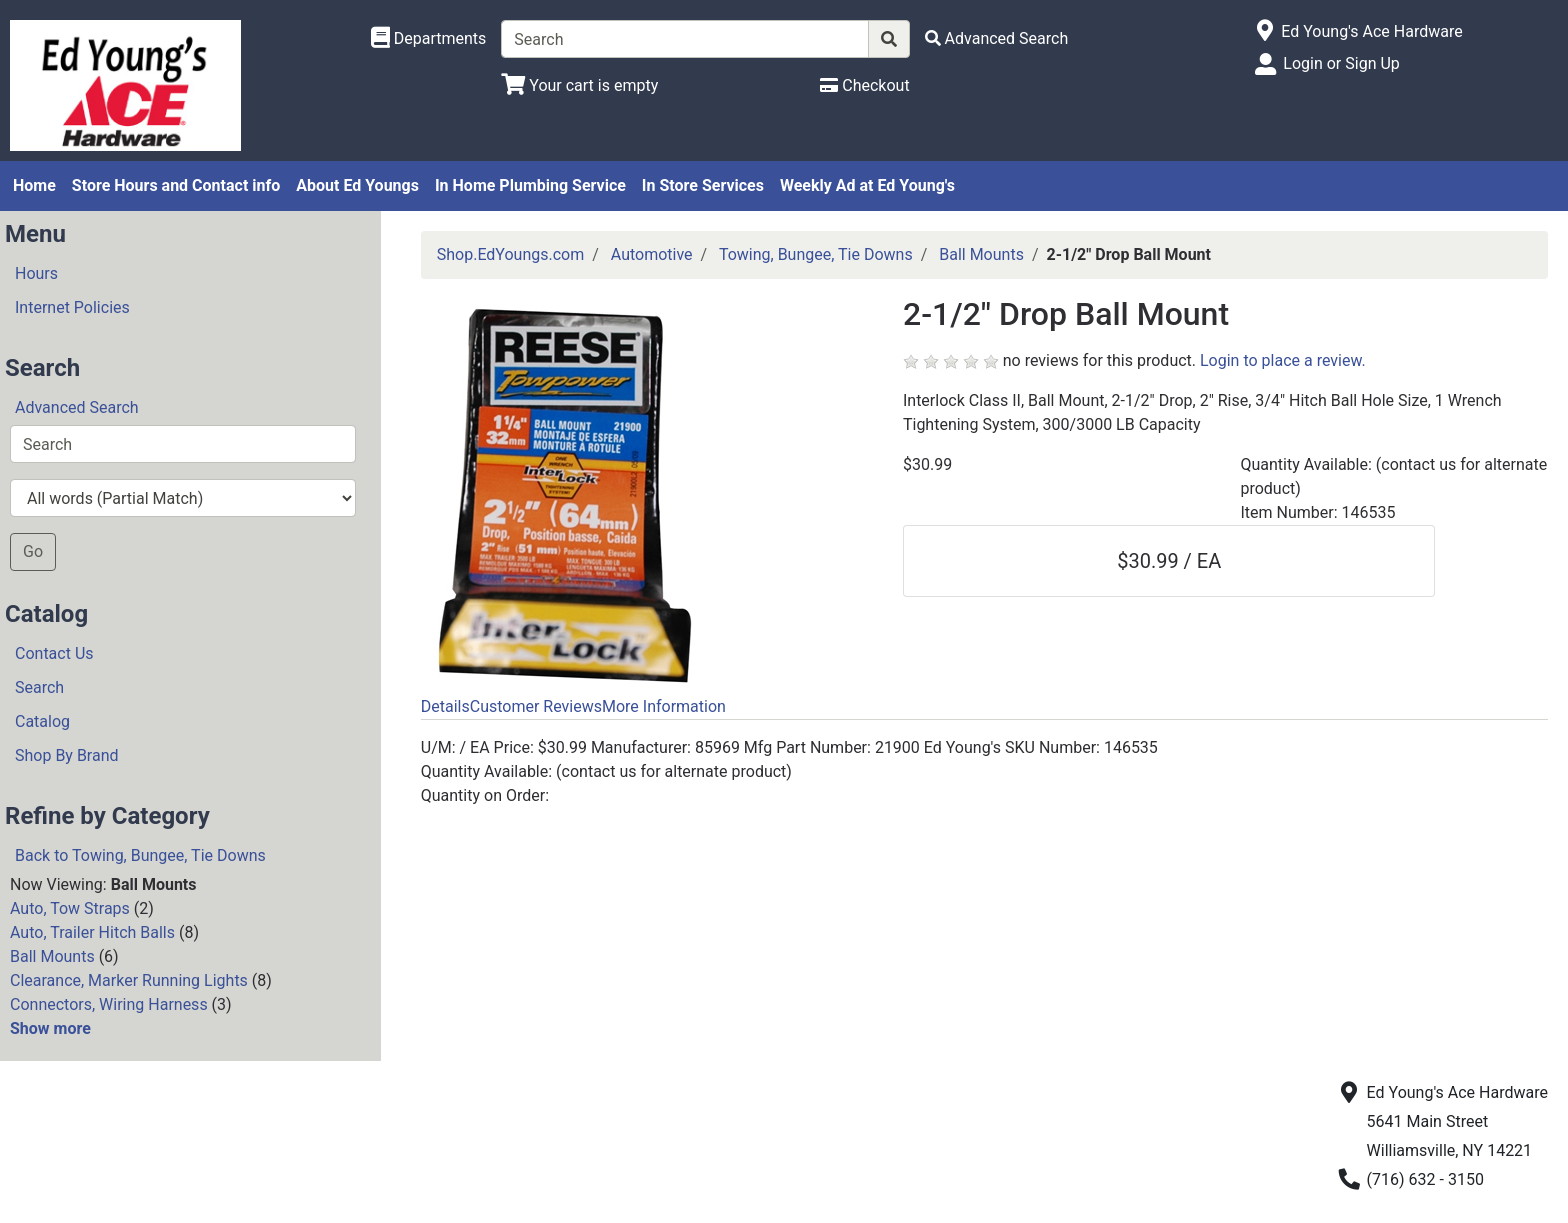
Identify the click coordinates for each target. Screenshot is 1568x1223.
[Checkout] (864, 85)
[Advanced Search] (997, 38)
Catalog (42, 721)
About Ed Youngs (357, 185)
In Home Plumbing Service (530, 185)
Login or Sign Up (1341, 63)
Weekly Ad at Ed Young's (867, 185)
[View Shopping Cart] (579, 85)
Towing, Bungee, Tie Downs (816, 254)
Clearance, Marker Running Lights (129, 980)
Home (34, 185)
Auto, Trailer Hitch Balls (92, 932)
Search (39, 687)
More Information (664, 706)
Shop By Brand (67, 755)
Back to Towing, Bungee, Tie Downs (140, 855)
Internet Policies (72, 307)
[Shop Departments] (429, 39)
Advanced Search (77, 407)
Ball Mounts (52, 956)
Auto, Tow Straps (70, 908)
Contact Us (54, 653)
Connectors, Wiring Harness (109, 1004)
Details (445, 706)
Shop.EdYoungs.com (510, 254)
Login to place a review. (1283, 360)
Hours (36, 273)
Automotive (652, 254)
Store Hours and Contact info (176, 185)
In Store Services (703, 185)
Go (33, 551)
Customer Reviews (536, 706)
